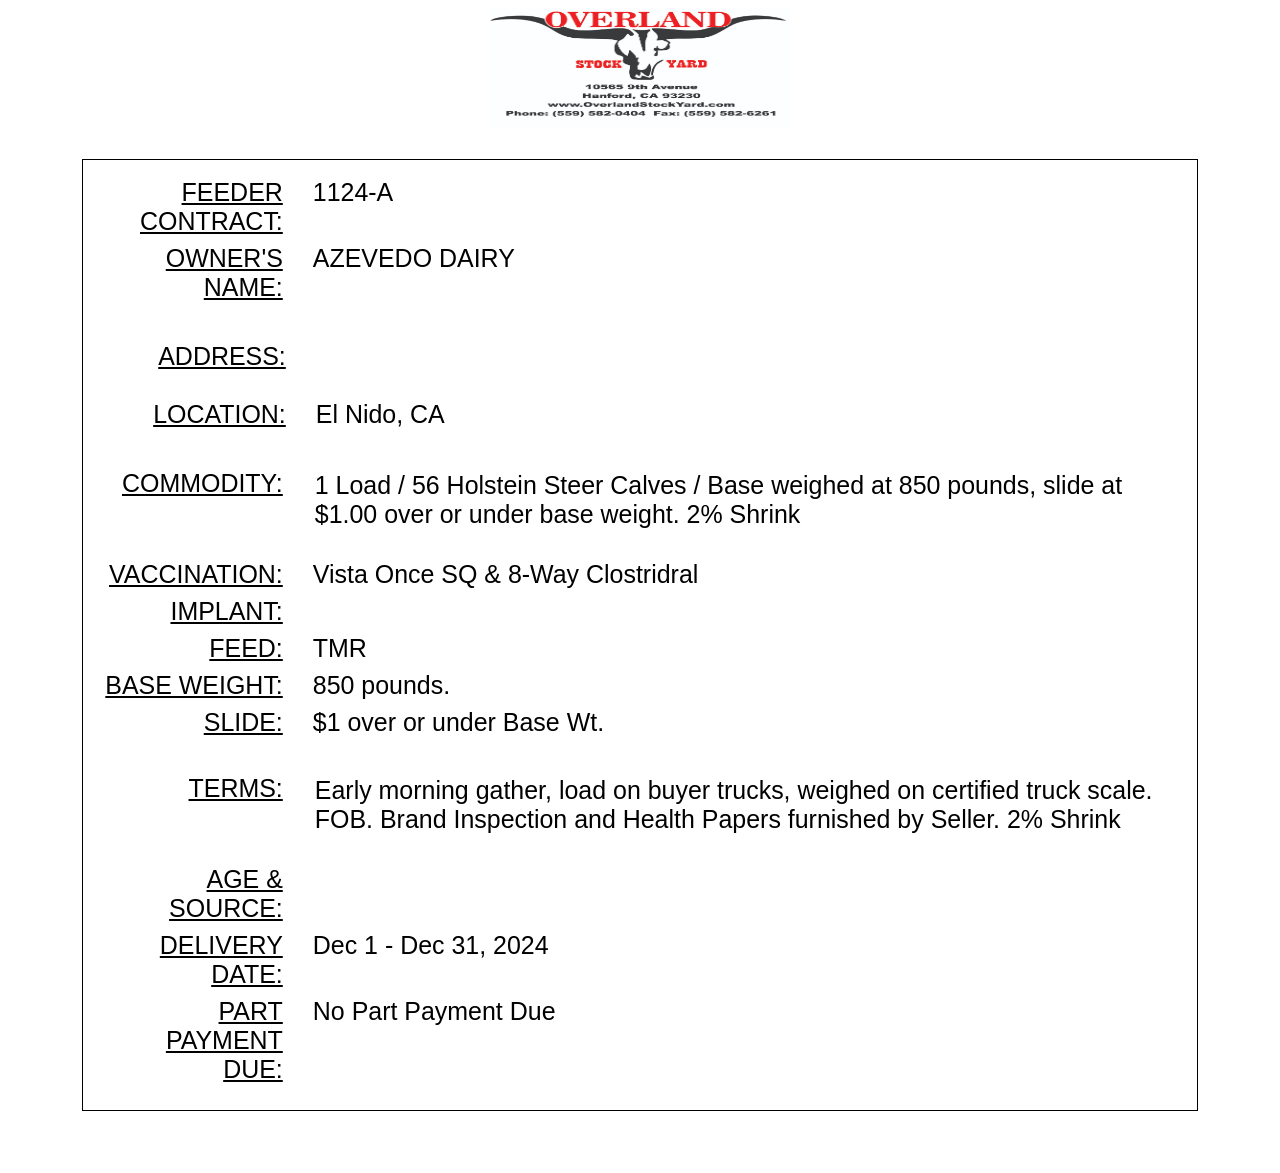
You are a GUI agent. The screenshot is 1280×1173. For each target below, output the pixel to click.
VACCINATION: (196, 574)
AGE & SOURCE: (226, 893)
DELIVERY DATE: (221, 959)
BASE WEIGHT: (193, 685)
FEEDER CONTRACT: (211, 206)
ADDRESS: (222, 356)
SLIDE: (243, 722)
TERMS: (236, 788)
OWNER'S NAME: (224, 272)
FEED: (245, 648)
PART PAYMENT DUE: (224, 1040)
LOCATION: (219, 414)
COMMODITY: (202, 483)
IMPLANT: (226, 611)
